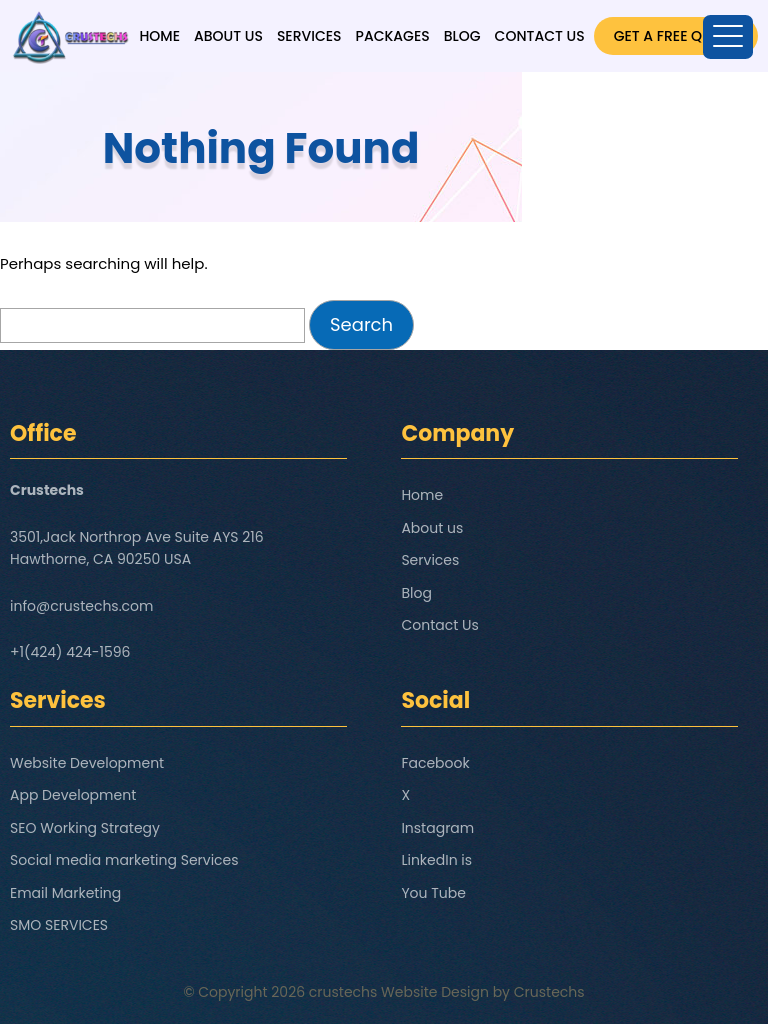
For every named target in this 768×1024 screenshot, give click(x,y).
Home (159, 36)
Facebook (435, 763)
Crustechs (549, 992)
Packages (393, 36)
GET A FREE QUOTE (676, 36)
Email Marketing (65, 893)
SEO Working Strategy (85, 828)
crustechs (343, 992)
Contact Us (540, 36)
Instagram (437, 828)
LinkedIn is (436, 860)
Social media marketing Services (124, 860)
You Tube (433, 893)
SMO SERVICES (59, 925)
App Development (73, 795)
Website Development (87, 763)
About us (228, 36)
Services (309, 36)
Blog (462, 36)
